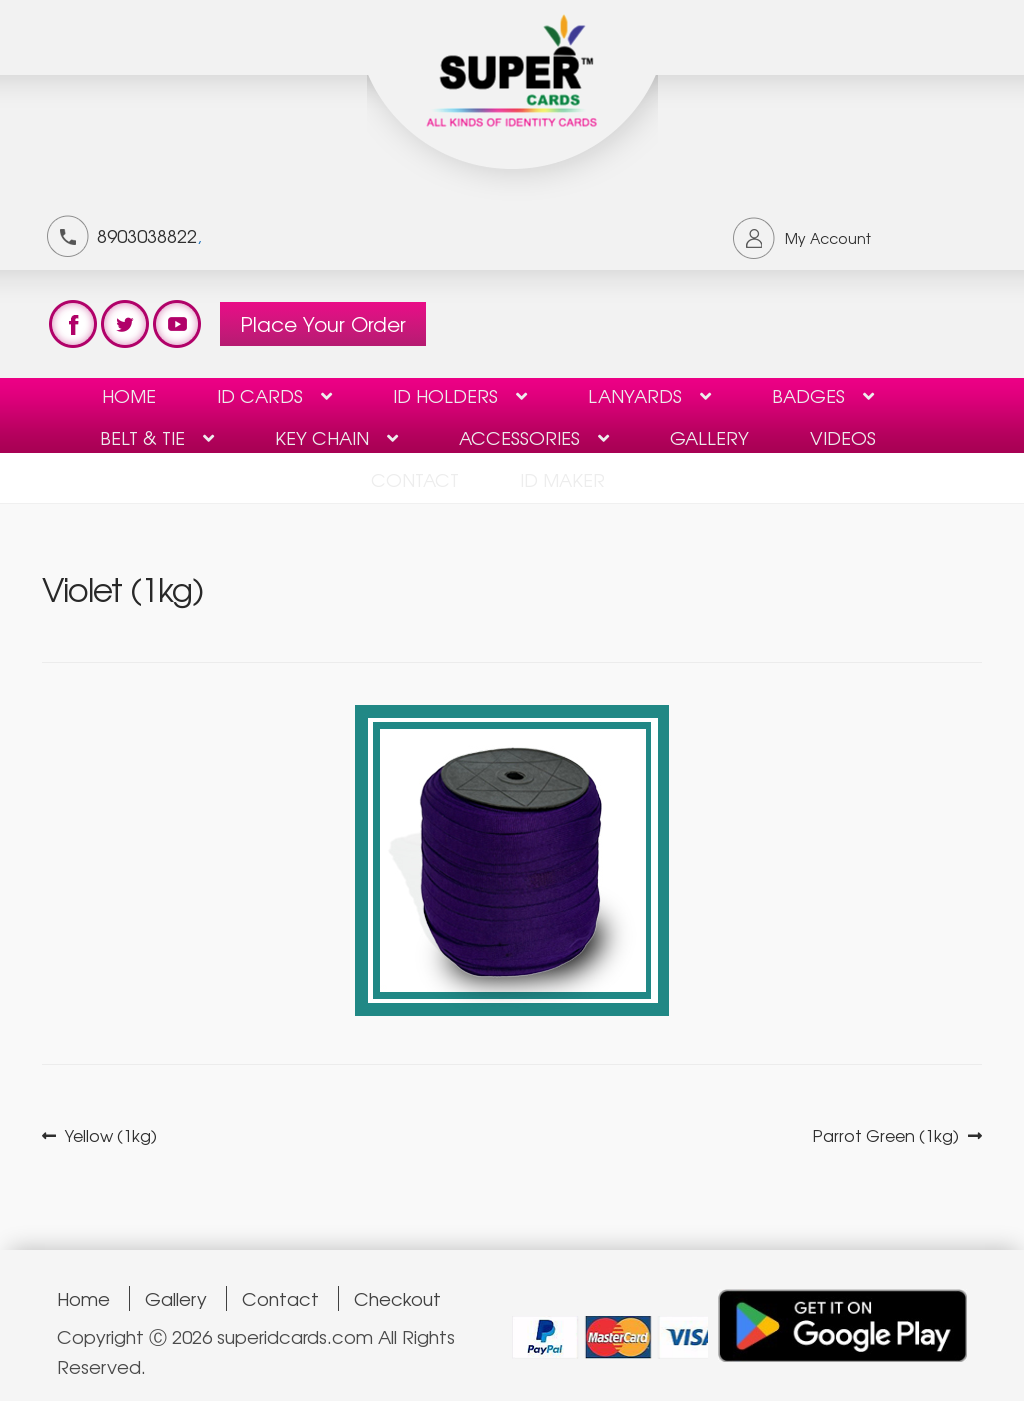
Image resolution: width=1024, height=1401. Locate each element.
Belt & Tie (142, 437)
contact (415, 479)
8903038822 (147, 235)
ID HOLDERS (445, 395)
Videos (843, 437)
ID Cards (260, 395)
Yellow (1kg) (110, 1135)
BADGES (808, 395)
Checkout (397, 1298)
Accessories (519, 437)
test (73, 324)
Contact (280, 1298)
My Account (828, 238)
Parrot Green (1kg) (886, 1135)
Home (129, 395)
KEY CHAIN (322, 437)
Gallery (709, 437)
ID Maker (562, 479)
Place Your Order (323, 323)
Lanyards (635, 395)
